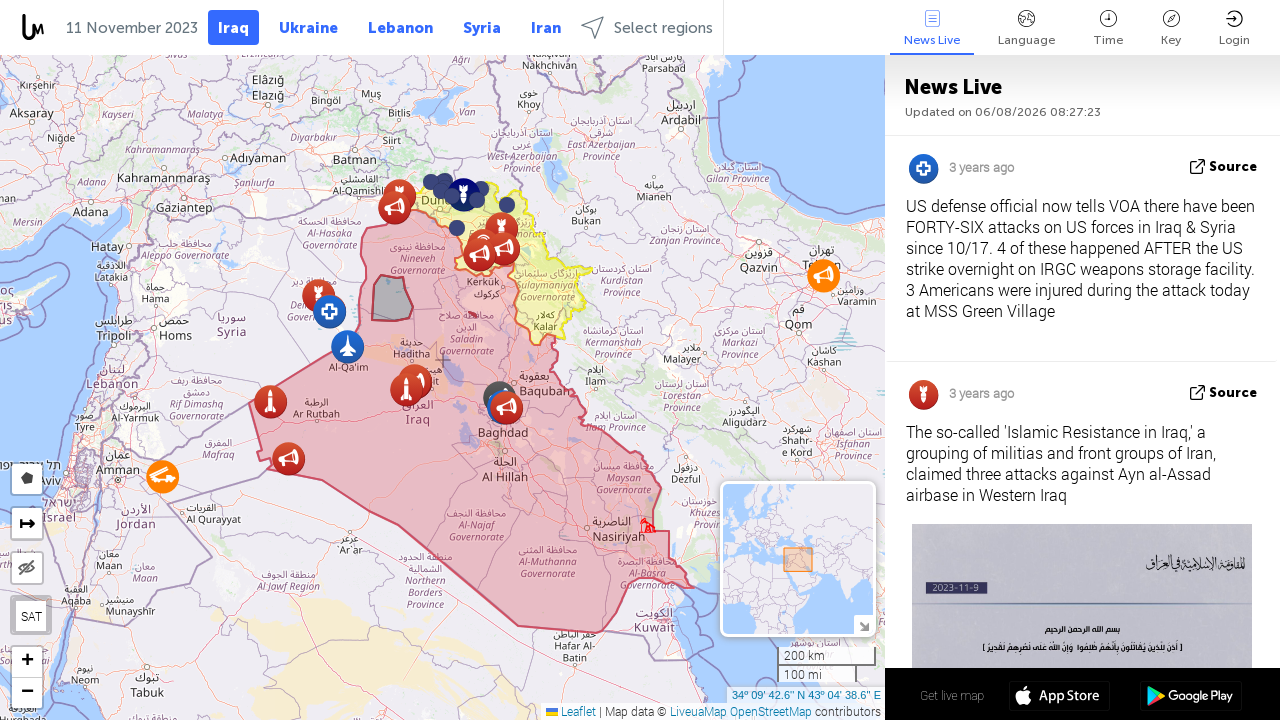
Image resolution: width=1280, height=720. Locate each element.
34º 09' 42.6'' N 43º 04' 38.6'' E (806, 695)
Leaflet (571, 711)
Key (1171, 28)
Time (1108, 28)
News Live (932, 28)
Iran (546, 28)
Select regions (647, 27)
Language (1026, 28)
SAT (31, 616)
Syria (482, 28)
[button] (477, 200)
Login (1234, 28)
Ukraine (308, 28)
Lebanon (400, 28)
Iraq (233, 28)
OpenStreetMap (771, 711)
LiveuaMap (698, 711)
